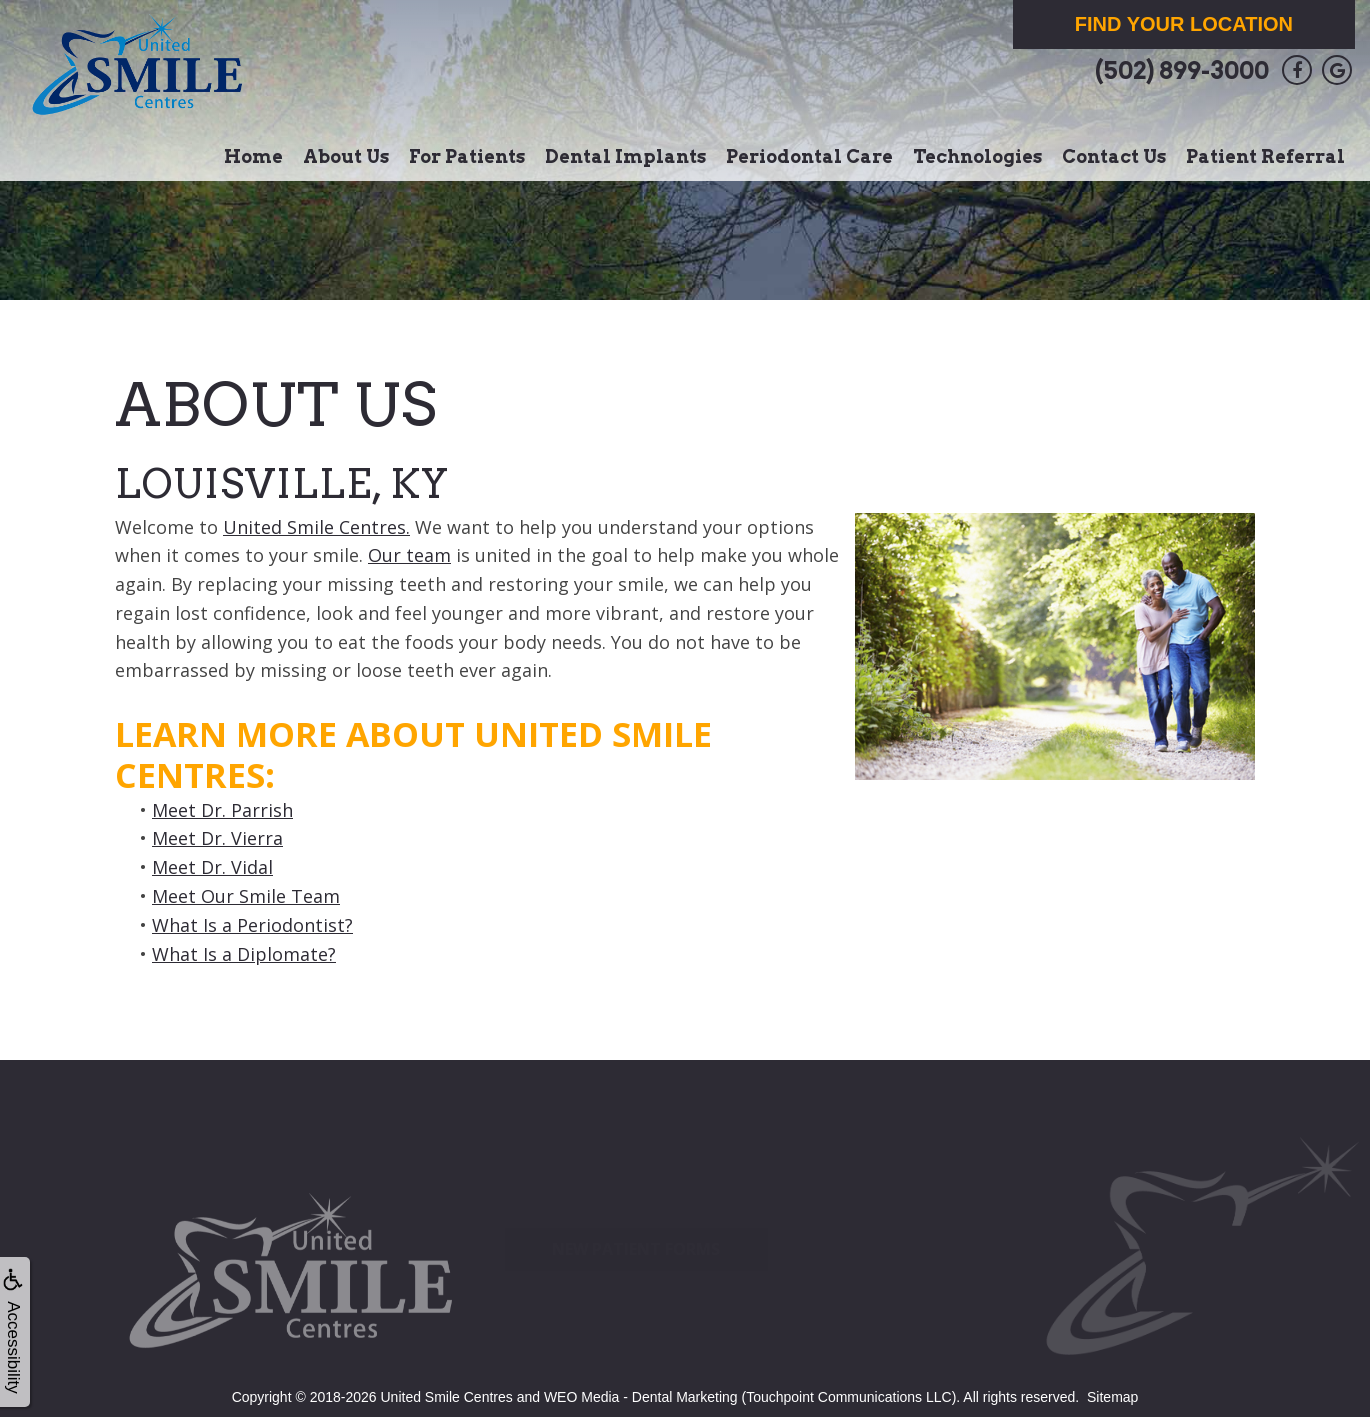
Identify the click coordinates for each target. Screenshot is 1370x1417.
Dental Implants (625, 156)
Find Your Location (1184, 24)
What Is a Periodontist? (252, 925)
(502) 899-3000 (1182, 70)
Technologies (977, 156)
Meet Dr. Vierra (217, 838)
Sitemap (1112, 1397)
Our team (409, 555)
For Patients (467, 156)
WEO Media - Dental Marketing (641, 1397)
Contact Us (1114, 156)
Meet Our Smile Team (246, 896)
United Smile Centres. (316, 527)
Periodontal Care (809, 156)
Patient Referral (1265, 156)
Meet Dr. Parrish (222, 810)
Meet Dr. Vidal (212, 867)
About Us (346, 156)
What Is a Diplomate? (244, 954)
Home (253, 156)
